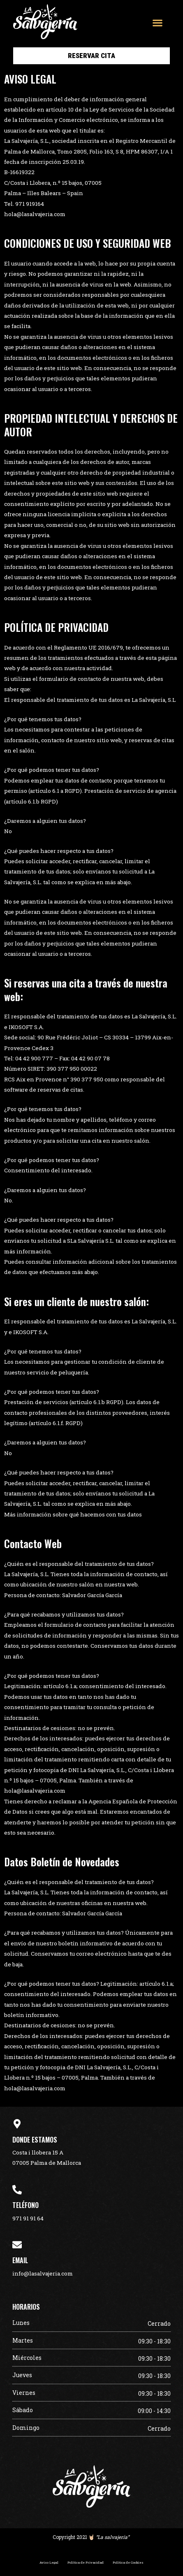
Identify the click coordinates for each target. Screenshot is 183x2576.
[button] (157, 22)
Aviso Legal (48, 2562)
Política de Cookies (128, 2562)
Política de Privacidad (85, 2562)
